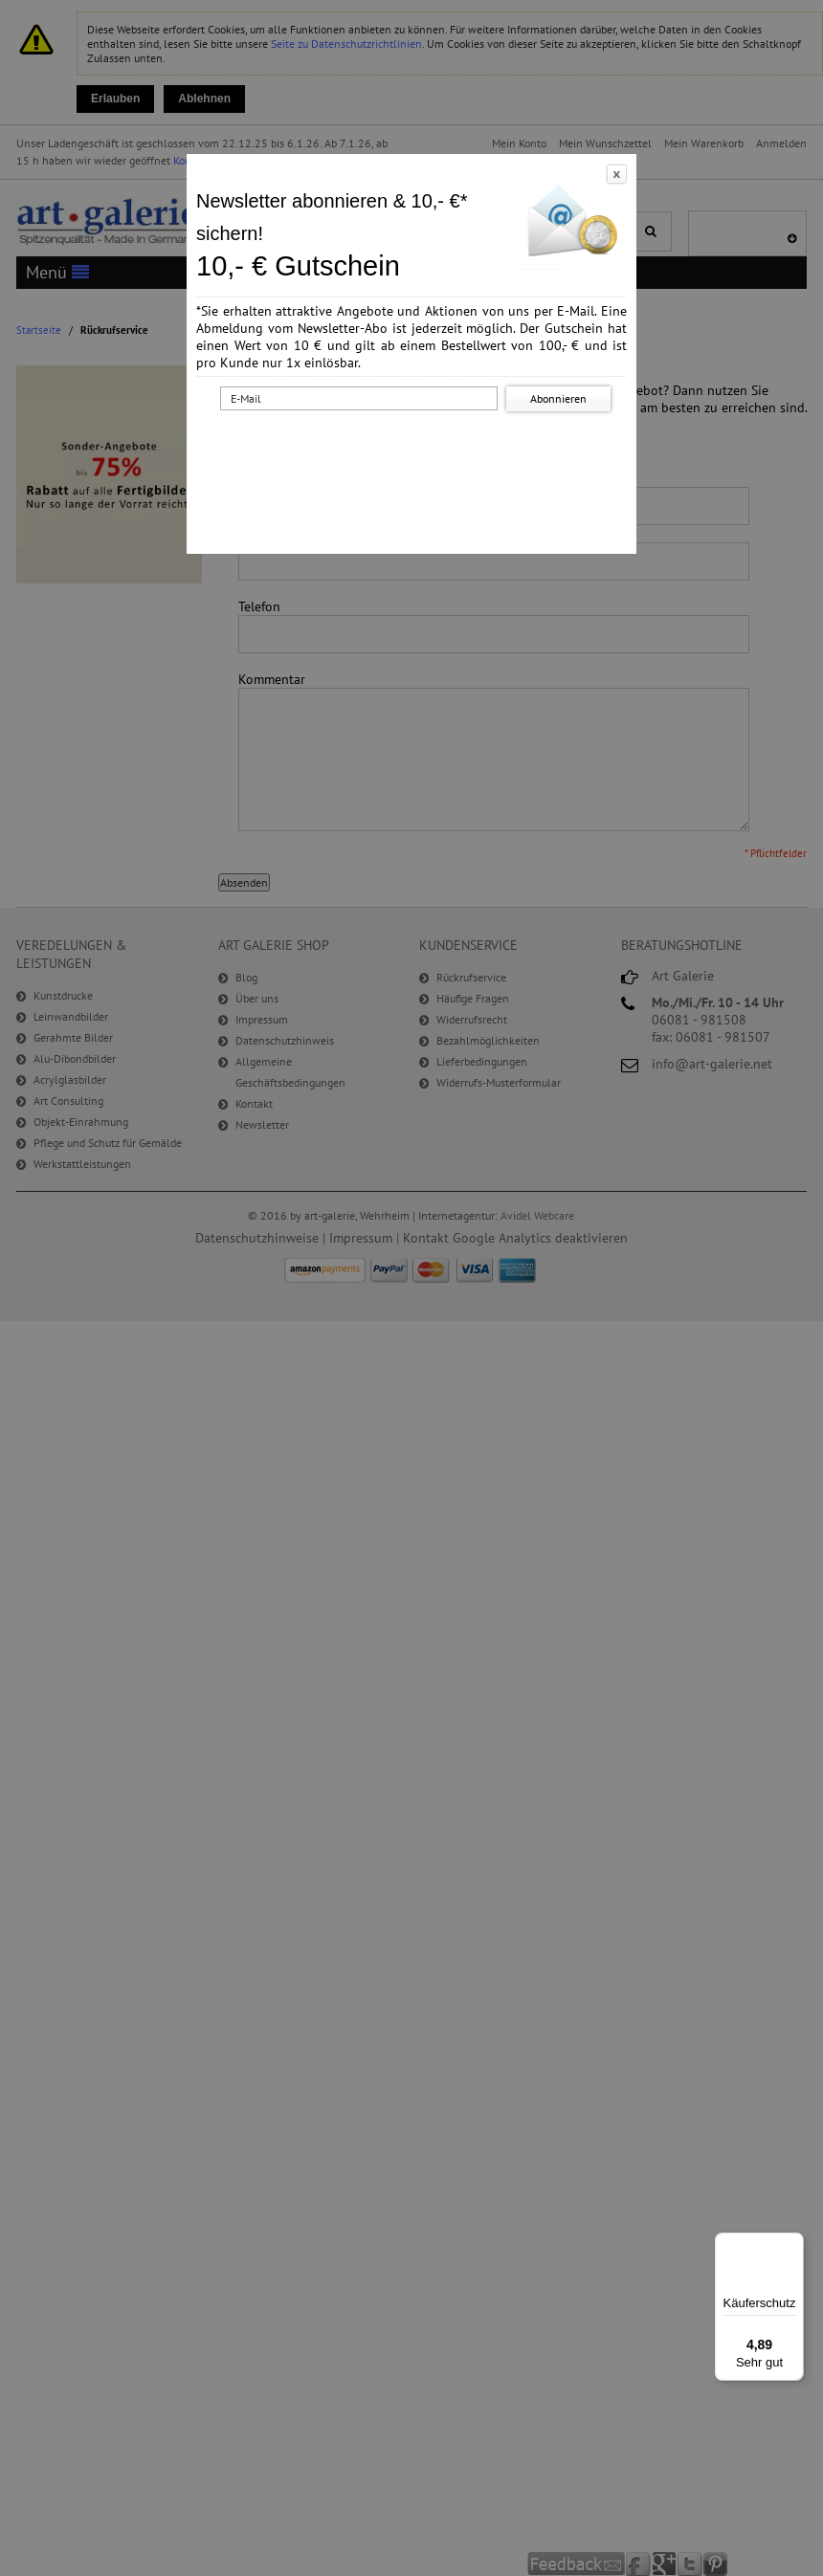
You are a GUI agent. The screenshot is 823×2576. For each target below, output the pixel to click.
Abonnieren (558, 398)
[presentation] (415, 452)
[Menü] (792, 2244)
